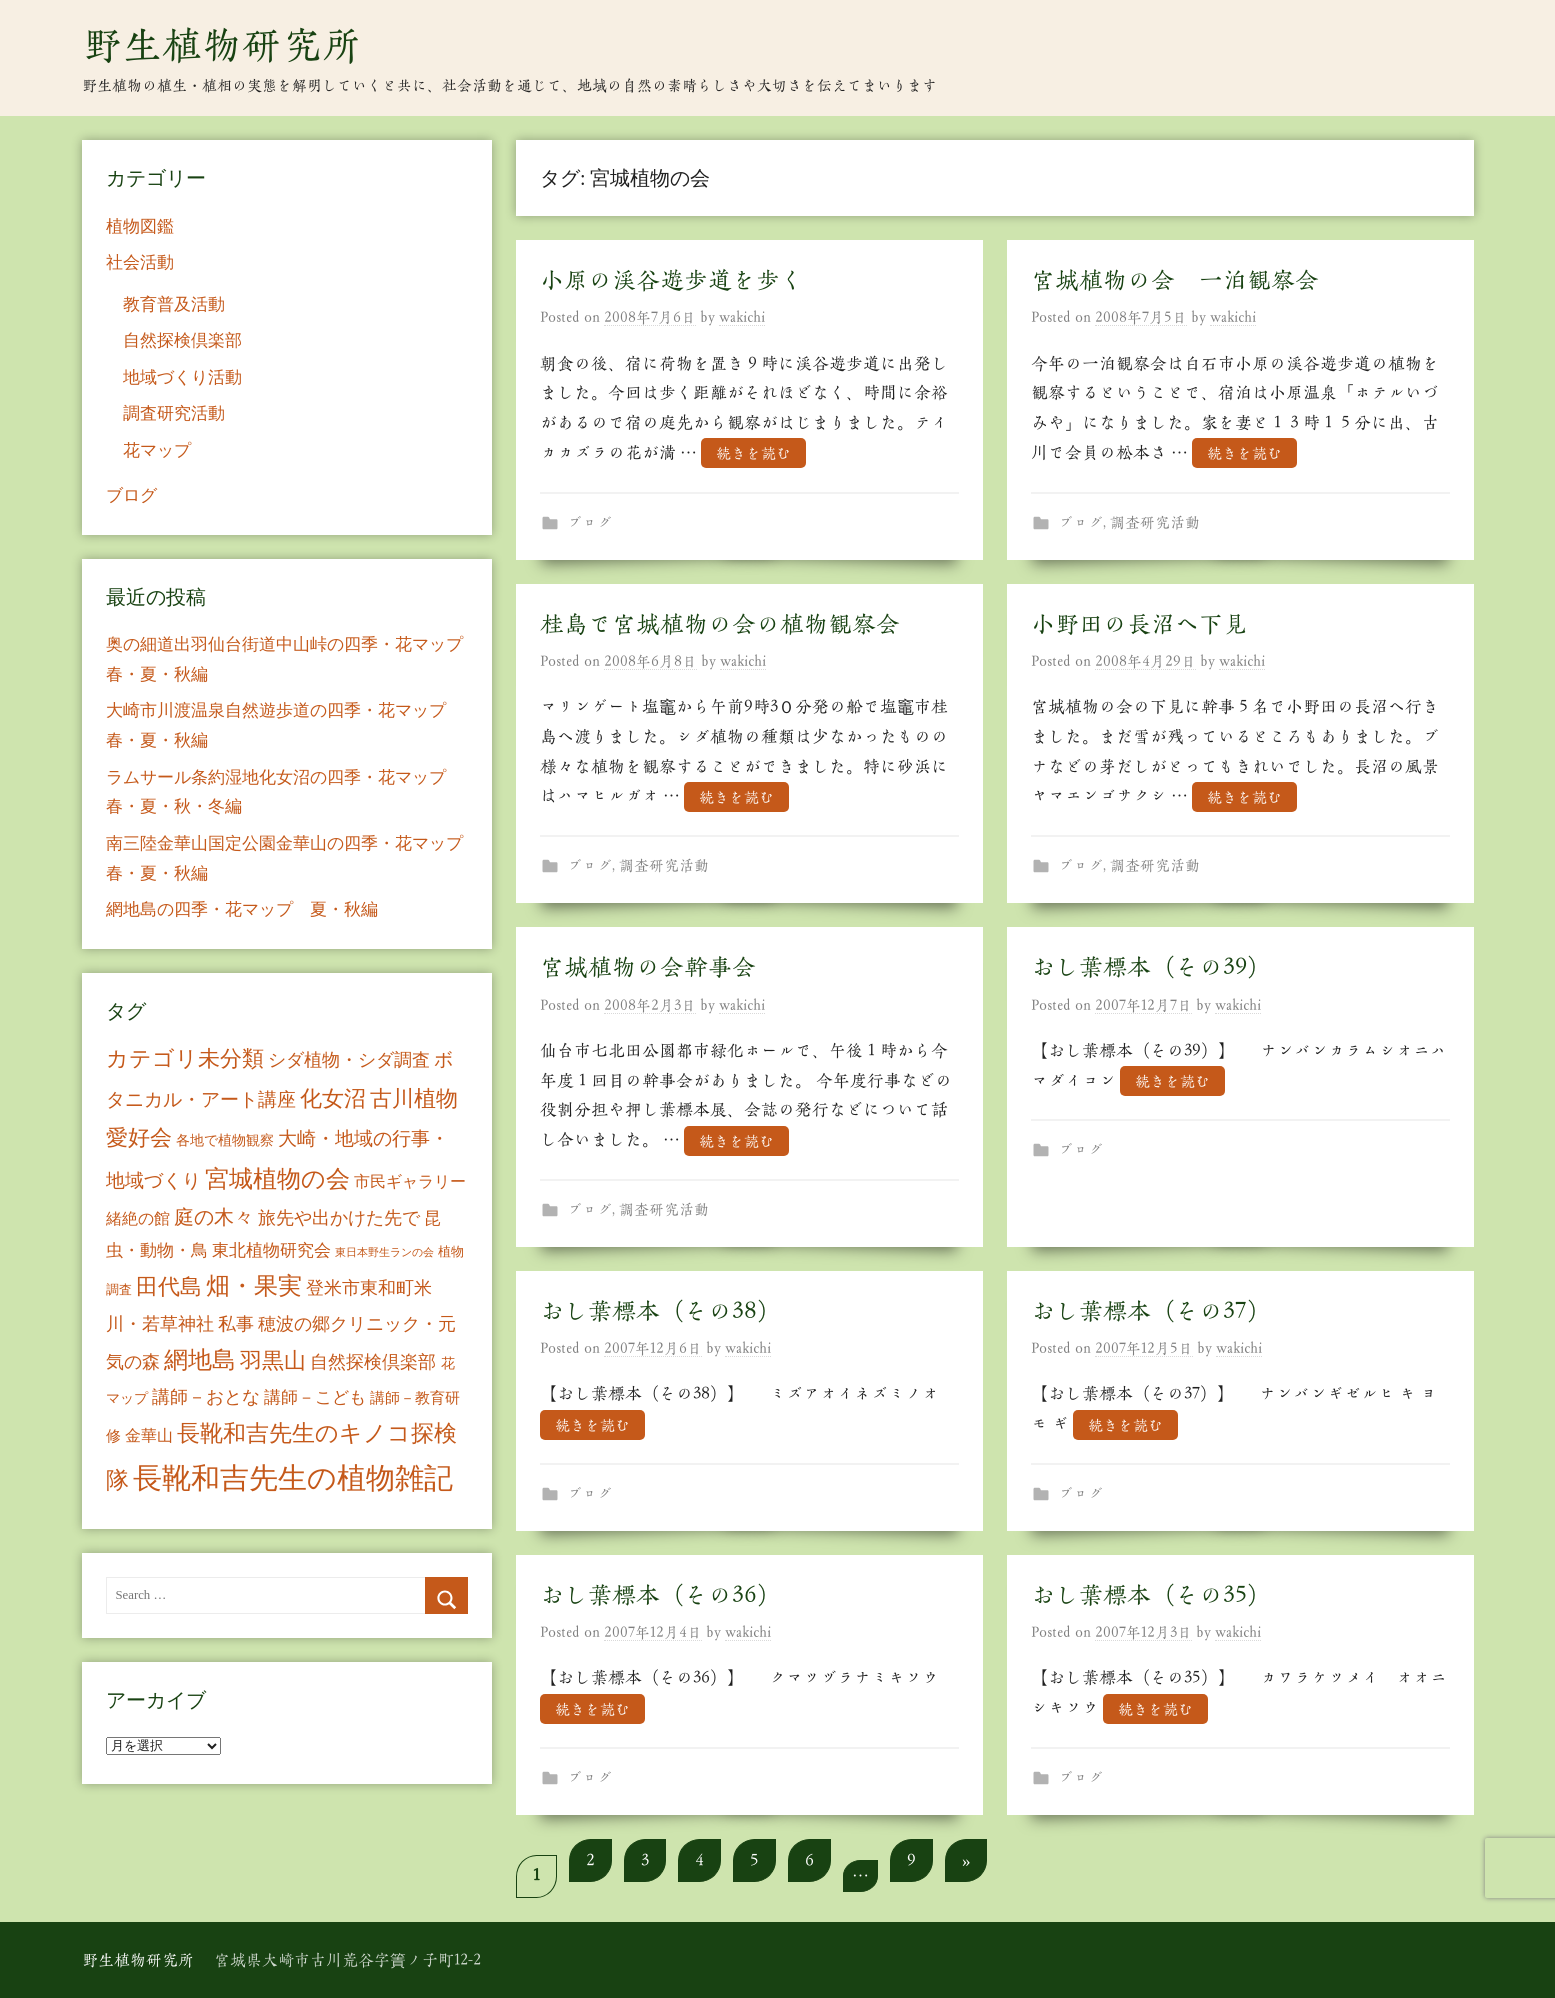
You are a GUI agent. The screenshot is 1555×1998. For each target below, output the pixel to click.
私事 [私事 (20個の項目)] (236, 1324)
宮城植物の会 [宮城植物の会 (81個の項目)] (277, 1178)
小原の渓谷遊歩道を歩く (672, 280)
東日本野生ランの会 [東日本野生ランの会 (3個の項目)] (384, 1252)
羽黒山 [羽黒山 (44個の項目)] (273, 1361)
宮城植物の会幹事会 (648, 967)
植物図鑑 (140, 226)
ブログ (589, 522)
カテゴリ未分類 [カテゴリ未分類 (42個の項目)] (185, 1059)
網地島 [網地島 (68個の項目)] (200, 1360)
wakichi (742, 317)
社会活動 (140, 262)
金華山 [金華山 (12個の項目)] (149, 1435)
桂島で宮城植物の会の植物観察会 (720, 624)
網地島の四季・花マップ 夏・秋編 (242, 909)
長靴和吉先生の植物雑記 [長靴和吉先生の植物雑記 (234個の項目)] (293, 1478)
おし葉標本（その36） (660, 1595)
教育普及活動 (174, 304)
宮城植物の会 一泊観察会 (1175, 280)
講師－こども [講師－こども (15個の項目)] (315, 1397)
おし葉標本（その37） (1151, 1311)
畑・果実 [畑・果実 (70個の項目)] (254, 1286)
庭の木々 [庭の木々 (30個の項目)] (214, 1217)
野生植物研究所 (222, 45)
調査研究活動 (1155, 522)
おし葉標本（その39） (1151, 967)
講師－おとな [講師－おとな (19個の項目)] (206, 1397)
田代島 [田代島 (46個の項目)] (169, 1286)
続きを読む (753, 453)
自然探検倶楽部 (182, 340)
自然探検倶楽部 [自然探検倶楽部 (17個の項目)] (373, 1362)
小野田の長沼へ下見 (1139, 624)
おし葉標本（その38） (660, 1311)
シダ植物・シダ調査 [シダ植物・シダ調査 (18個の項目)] (349, 1060)
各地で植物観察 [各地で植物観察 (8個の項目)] (225, 1140)
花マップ (157, 450)
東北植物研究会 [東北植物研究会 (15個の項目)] (271, 1250)
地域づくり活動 (182, 377)
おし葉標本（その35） (1151, 1595)
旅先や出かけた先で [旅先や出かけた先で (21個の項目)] (339, 1218)
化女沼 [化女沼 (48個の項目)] (333, 1098)
